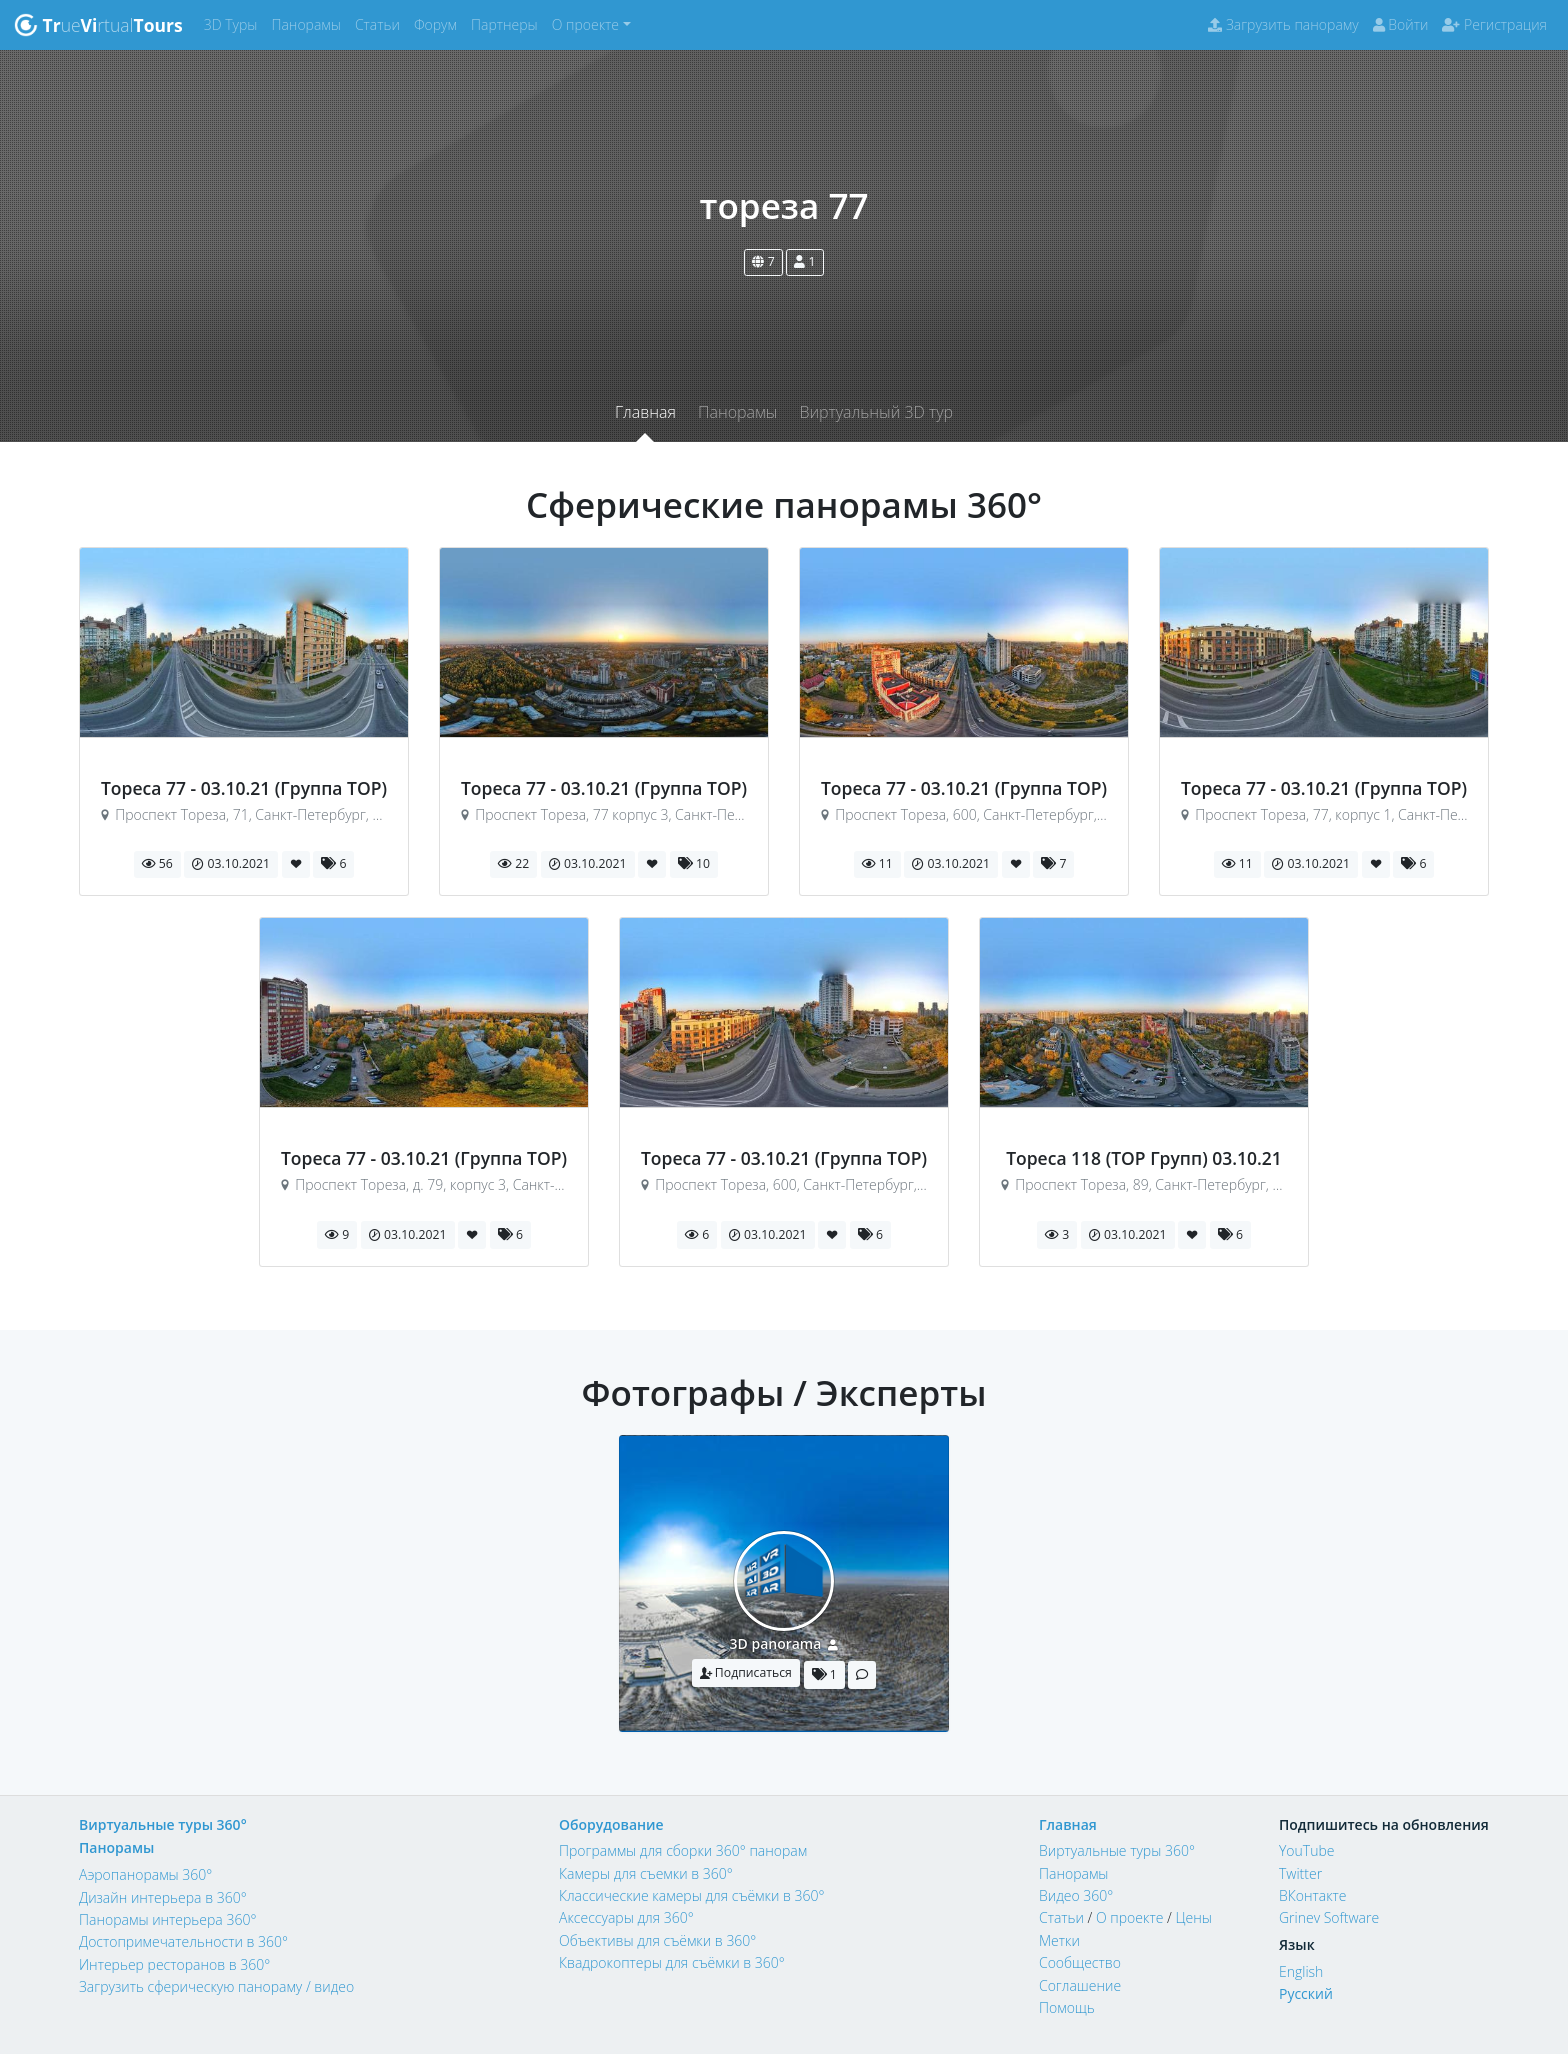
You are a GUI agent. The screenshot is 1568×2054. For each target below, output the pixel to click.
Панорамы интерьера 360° (167, 1919)
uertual (98, 25)
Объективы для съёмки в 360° (657, 1940)
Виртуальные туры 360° (163, 1824)
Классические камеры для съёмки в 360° (692, 1895)
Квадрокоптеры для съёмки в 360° (672, 1962)
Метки (1059, 1940)
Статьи (381, 23)
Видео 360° (1076, 1895)
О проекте (1129, 1917)
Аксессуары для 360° (626, 1917)
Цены (1193, 1917)
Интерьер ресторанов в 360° (174, 1964)
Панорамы (309, 23)
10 (694, 863)
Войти (1401, 24)
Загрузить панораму (1283, 24)
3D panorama (776, 1643)
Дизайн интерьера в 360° (163, 1897)
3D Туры (234, 23)
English (1301, 1971)
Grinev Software (1329, 1917)
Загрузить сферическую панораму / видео (216, 1986)
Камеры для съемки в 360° (646, 1873)
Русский (1306, 1993)
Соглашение (1080, 1985)
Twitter (1300, 1873)
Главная (645, 412)
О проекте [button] (585, 24)
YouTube (1307, 1850)
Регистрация (1494, 24)
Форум (439, 23)
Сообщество (1080, 1962)
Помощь (1067, 2007)
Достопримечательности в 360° (183, 1941)
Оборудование (611, 1824)
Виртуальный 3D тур (876, 412)
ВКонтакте (1313, 1895)
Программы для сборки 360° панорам (683, 1850)
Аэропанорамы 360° (145, 1874)
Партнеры (508, 23)
